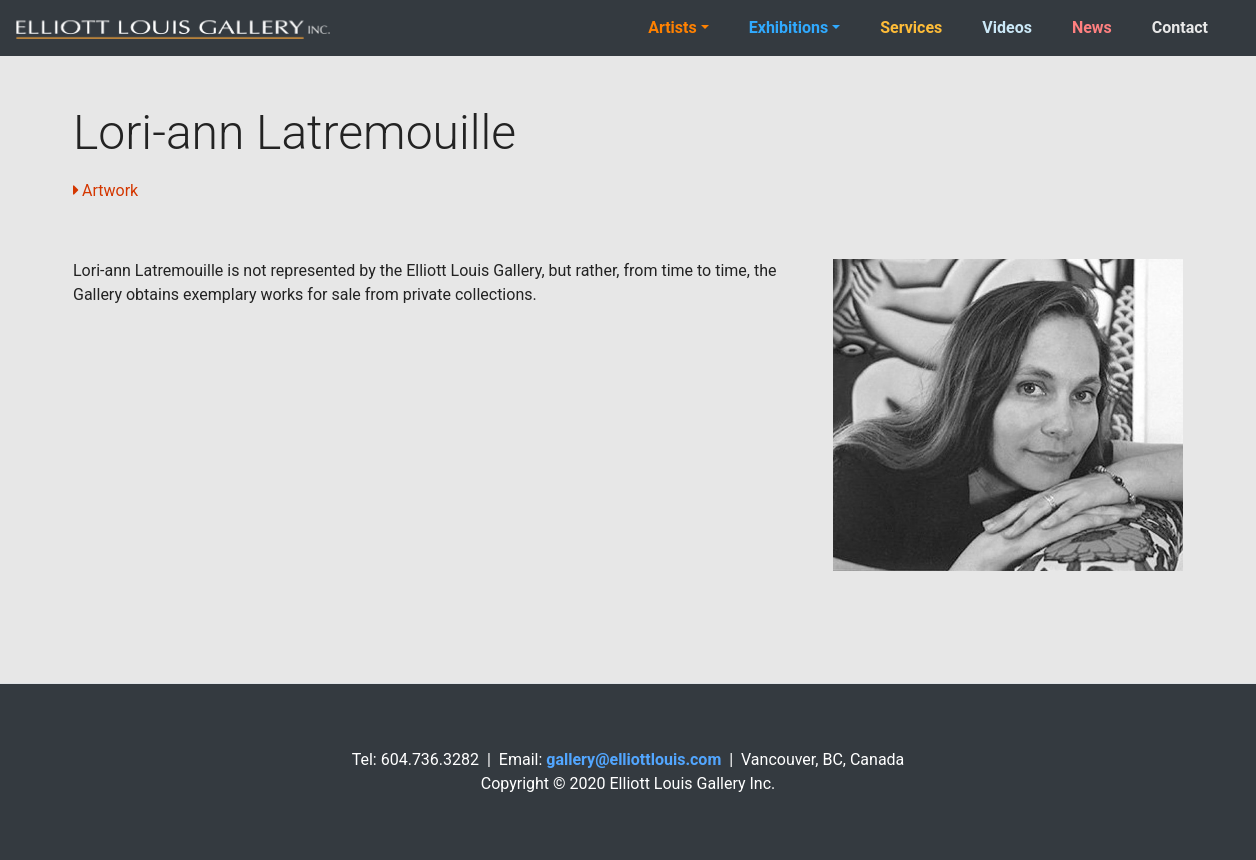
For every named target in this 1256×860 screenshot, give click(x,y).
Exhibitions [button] (788, 27)
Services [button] (911, 27)
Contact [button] (1180, 27)
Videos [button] (1007, 27)
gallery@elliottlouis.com (633, 759)
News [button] (1092, 27)
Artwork (110, 190)
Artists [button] (672, 27)
